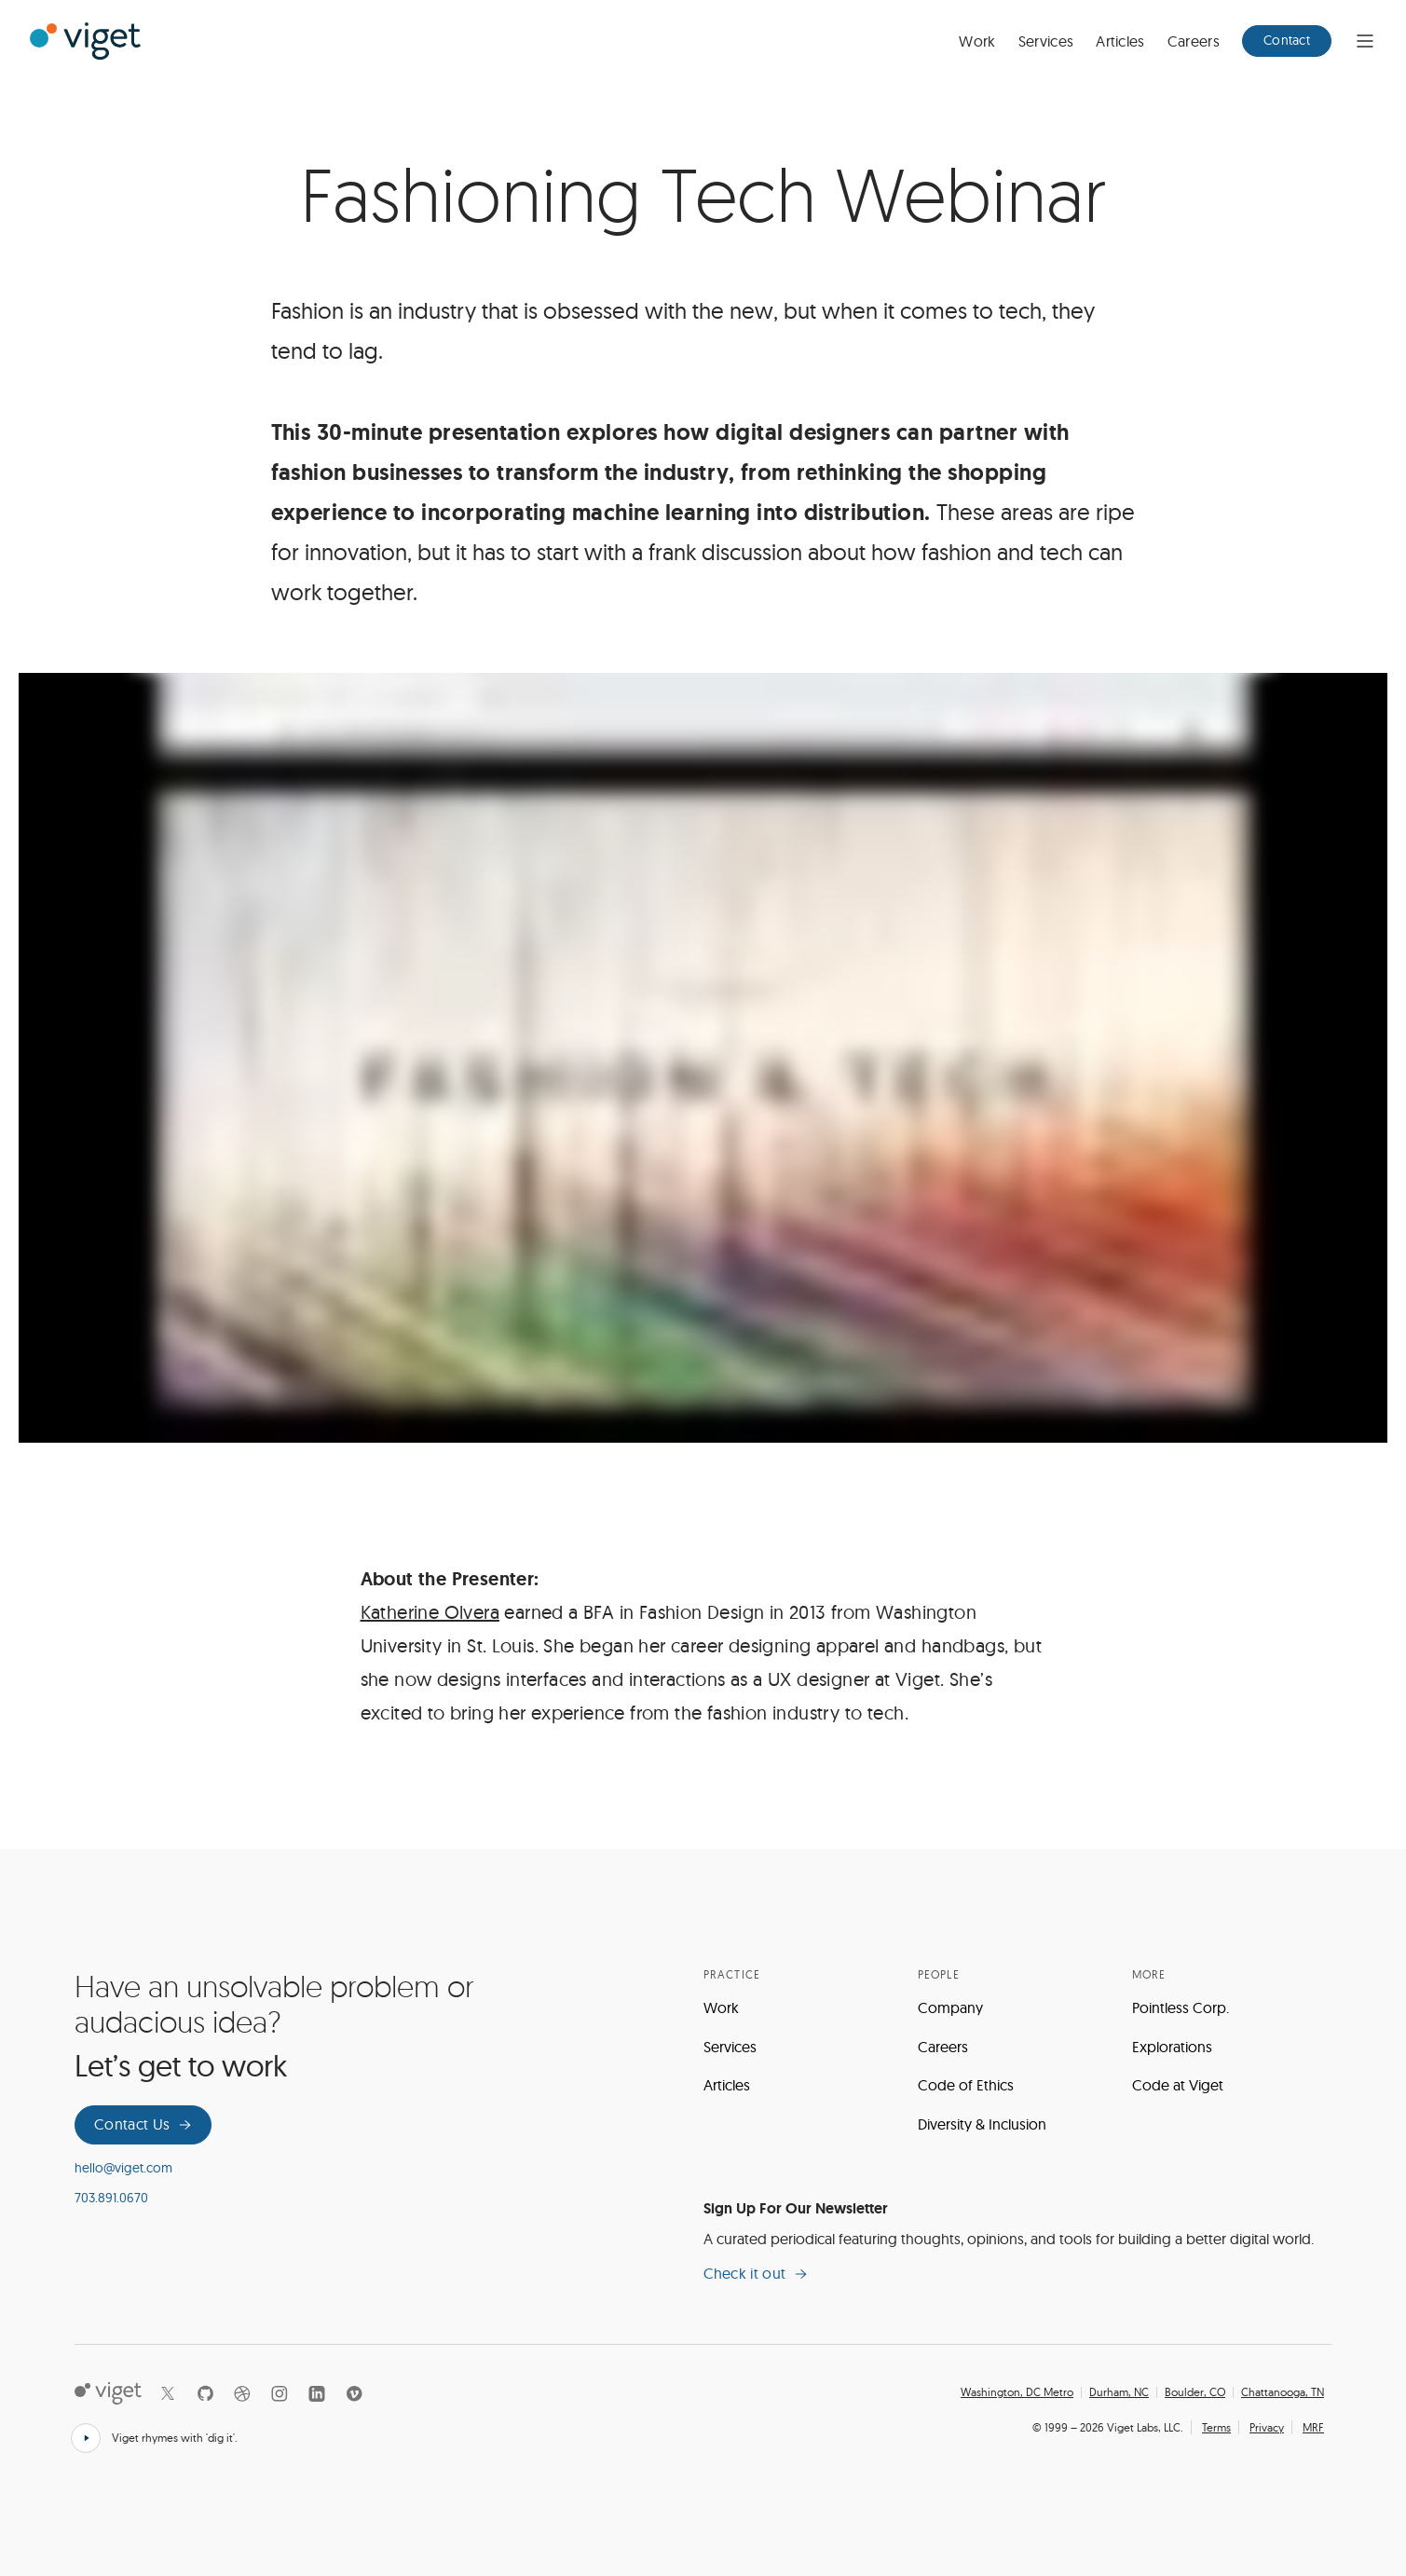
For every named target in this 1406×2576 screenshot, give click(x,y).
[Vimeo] (354, 2393)
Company (950, 2007)
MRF (1313, 2427)
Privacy (1266, 2427)
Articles (1120, 41)
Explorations (1172, 2046)
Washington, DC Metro (1017, 2392)
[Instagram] (279, 2393)
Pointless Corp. (1180, 2007)
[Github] (205, 2393)
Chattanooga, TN (1282, 2392)
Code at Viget (1177, 2085)
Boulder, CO (1195, 2392)
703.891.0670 (111, 2197)
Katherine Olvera (430, 1612)
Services (1046, 41)
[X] (168, 2393)
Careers (1193, 41)
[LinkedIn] (317, 2393)
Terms (1216, 2427)
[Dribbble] (242, 2393)
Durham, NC (1119, 2392)
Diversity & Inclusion (982, 2124)
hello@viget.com (123, 2167)
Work (977, 41)
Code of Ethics (966, 2085)
